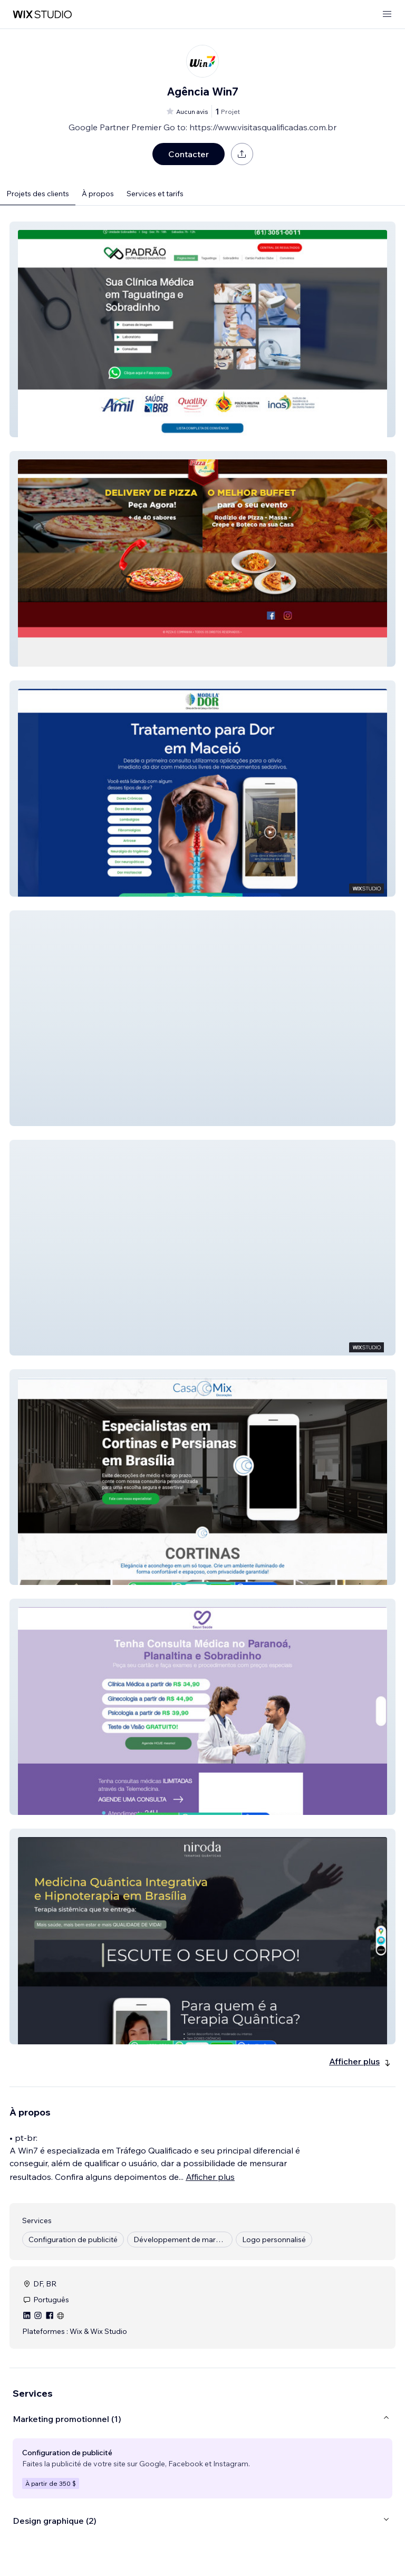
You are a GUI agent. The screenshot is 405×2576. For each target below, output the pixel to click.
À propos (98, 193)
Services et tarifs (155, 193)
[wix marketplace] (42, 14)
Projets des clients (37, 193)
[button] (202, 329)
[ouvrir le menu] (387, 14)
